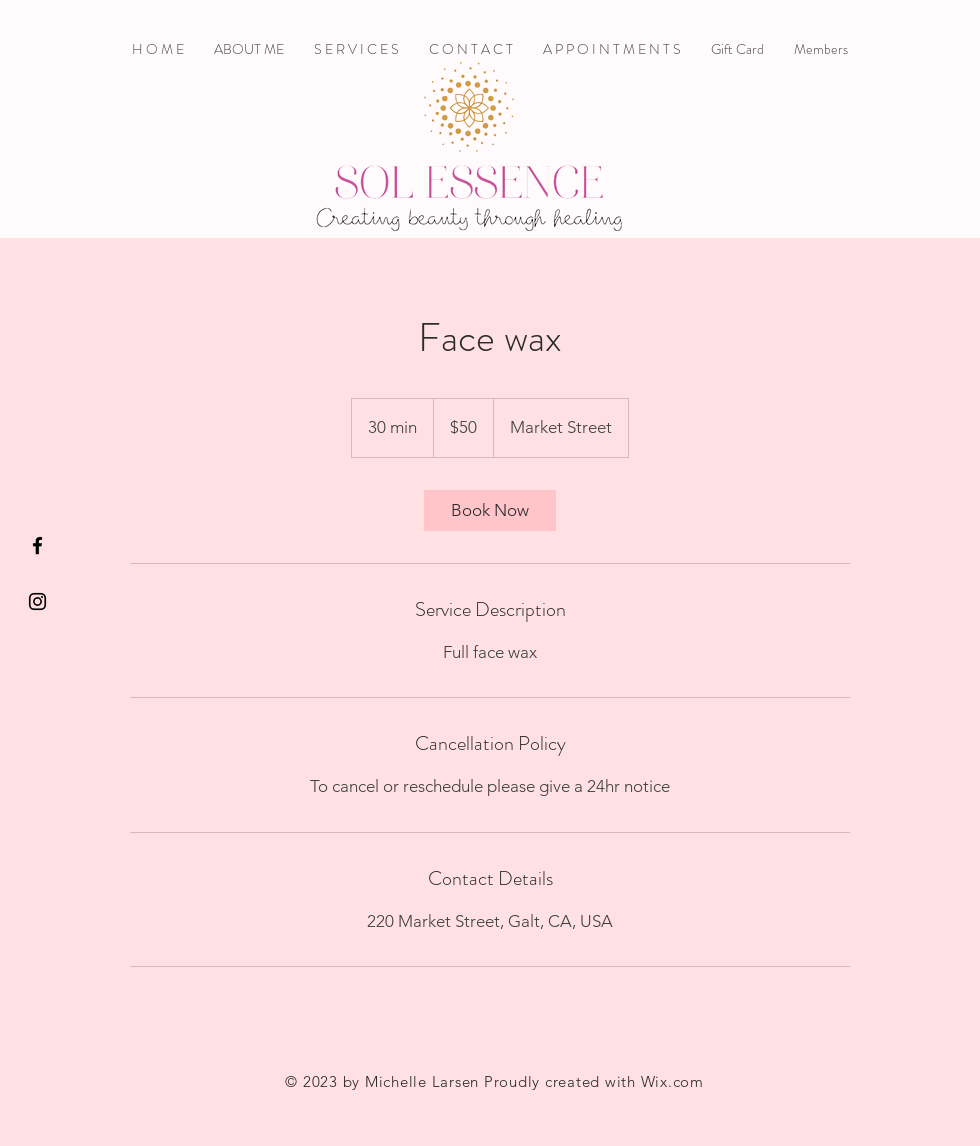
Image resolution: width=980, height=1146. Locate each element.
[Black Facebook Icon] (37, 545)
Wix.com (672, 1081)
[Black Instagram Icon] (37, 601)
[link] (490, 510)
